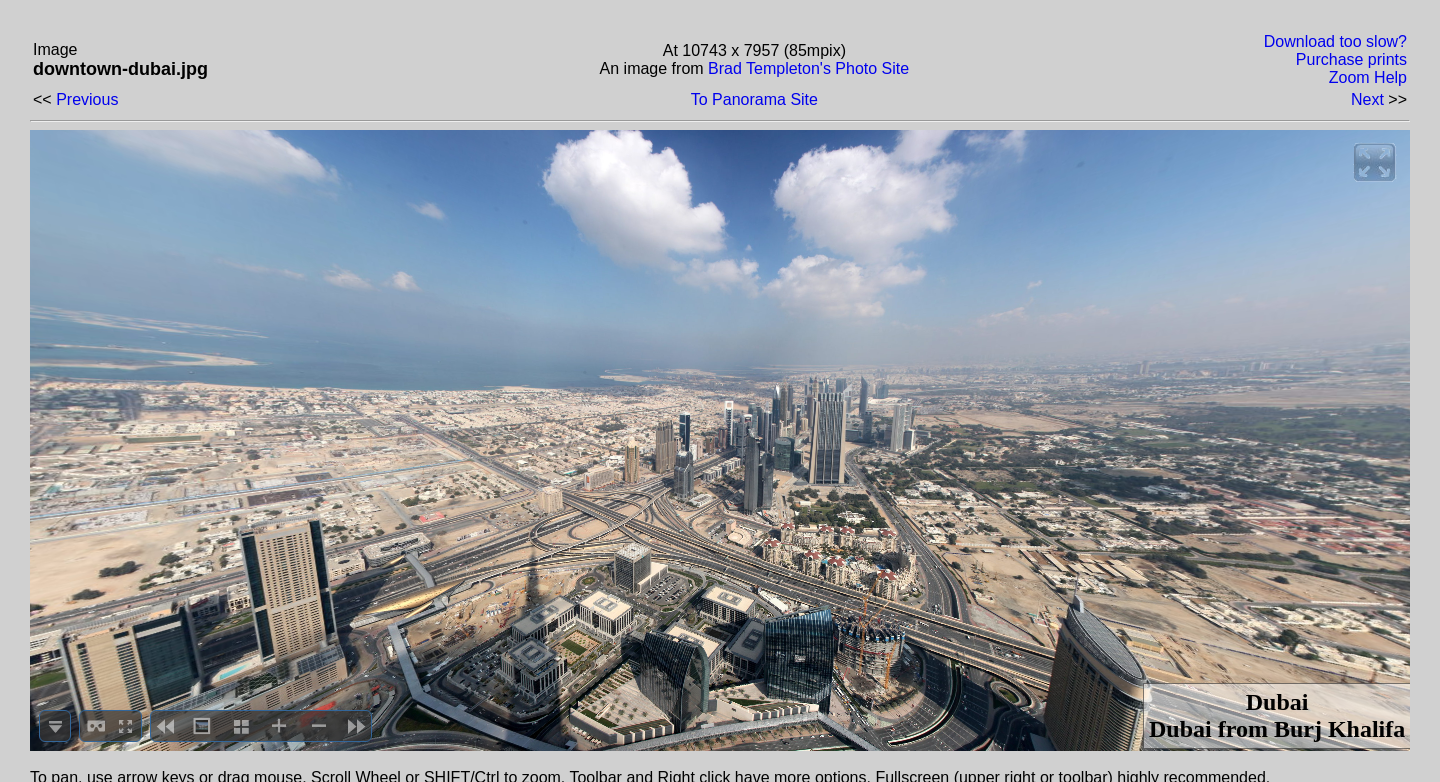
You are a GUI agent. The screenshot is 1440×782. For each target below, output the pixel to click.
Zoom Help (1368, 77)
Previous (87, 99)
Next (1367, 99)
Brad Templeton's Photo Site (808, 68)
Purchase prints (1351, 59)
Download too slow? (1335, 41)
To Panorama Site (754, 99)
